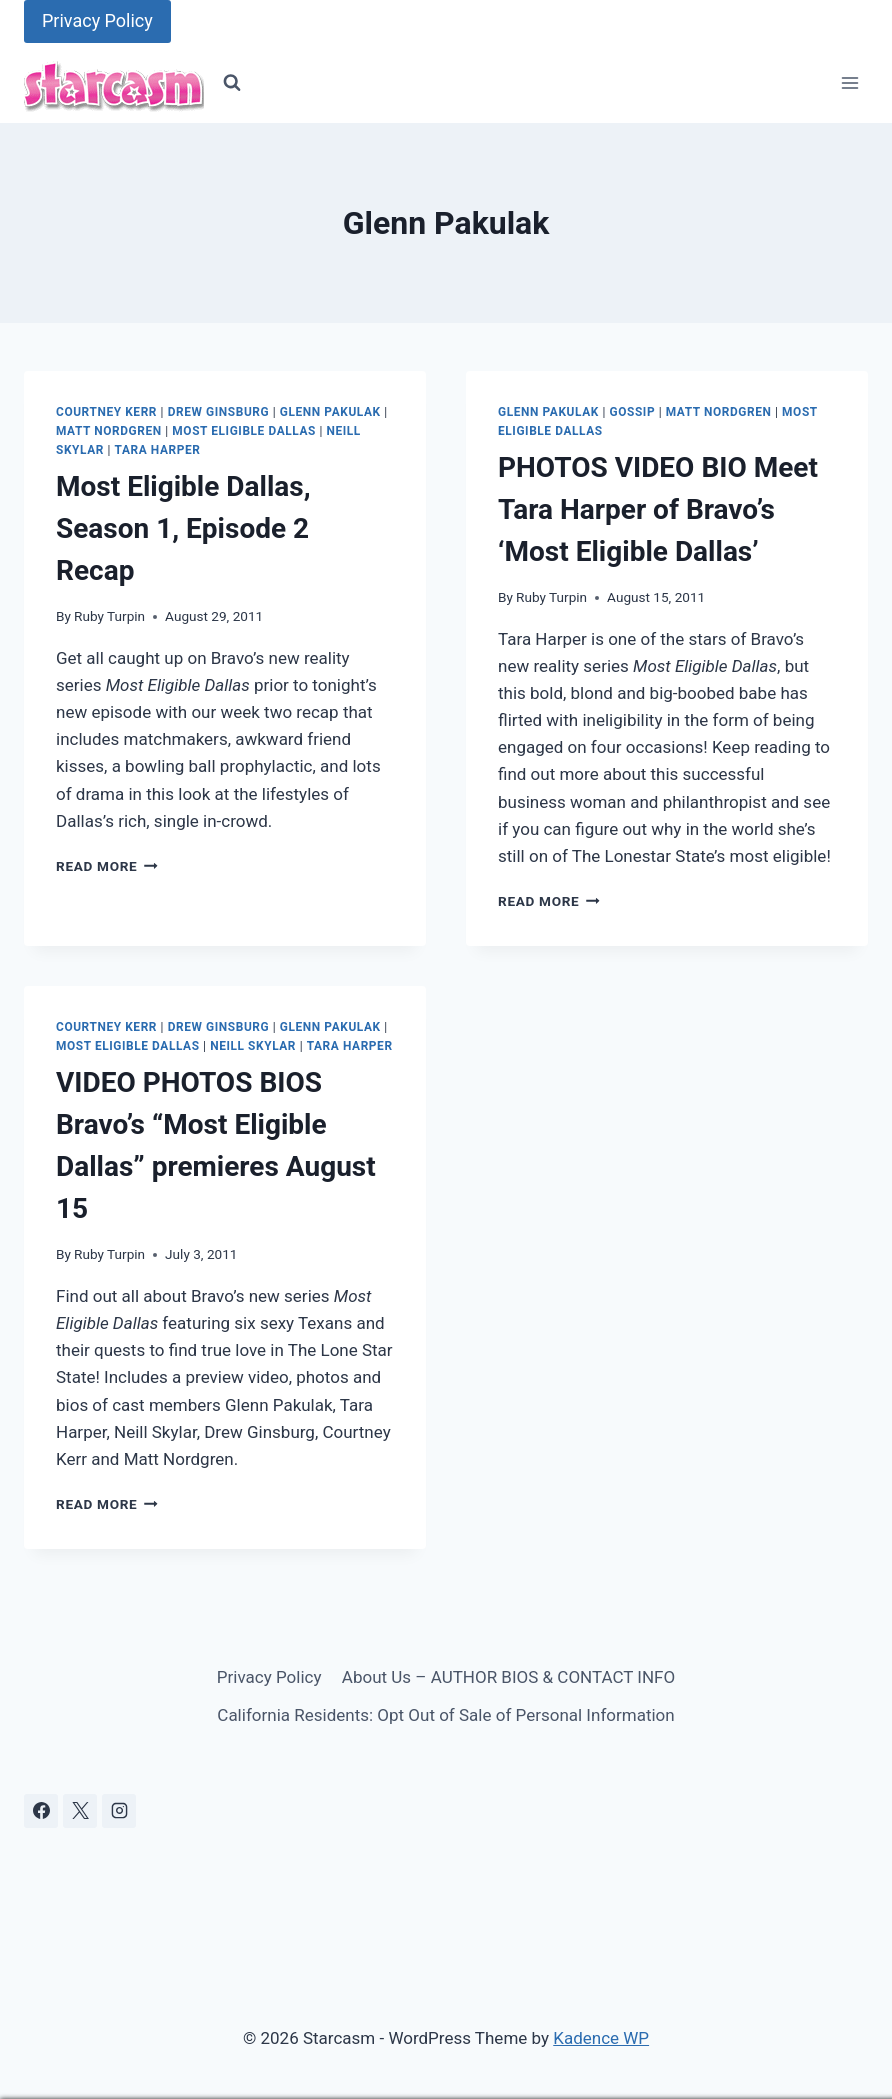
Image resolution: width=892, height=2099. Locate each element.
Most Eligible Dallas (244, 431)
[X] (80, 1811)
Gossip (632, 412)
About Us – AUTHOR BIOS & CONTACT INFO (508, 1677)
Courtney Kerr (106, 412)
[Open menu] (849, 83)
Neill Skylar (253, 1046)
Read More (107, 866)
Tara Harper (158, 450)
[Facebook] (41, 1811)
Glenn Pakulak (330, 412)
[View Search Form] (232, 83)
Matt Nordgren (109, 431)
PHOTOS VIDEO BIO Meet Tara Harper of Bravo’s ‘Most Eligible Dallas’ (658, 509)
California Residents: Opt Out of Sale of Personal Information (445, 1715)
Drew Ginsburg (219, 412)
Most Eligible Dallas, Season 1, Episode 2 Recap (183, 528)
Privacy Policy (97, 20)
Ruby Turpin (109, 616)
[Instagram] (119, 1811)
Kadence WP (601, 2038)
